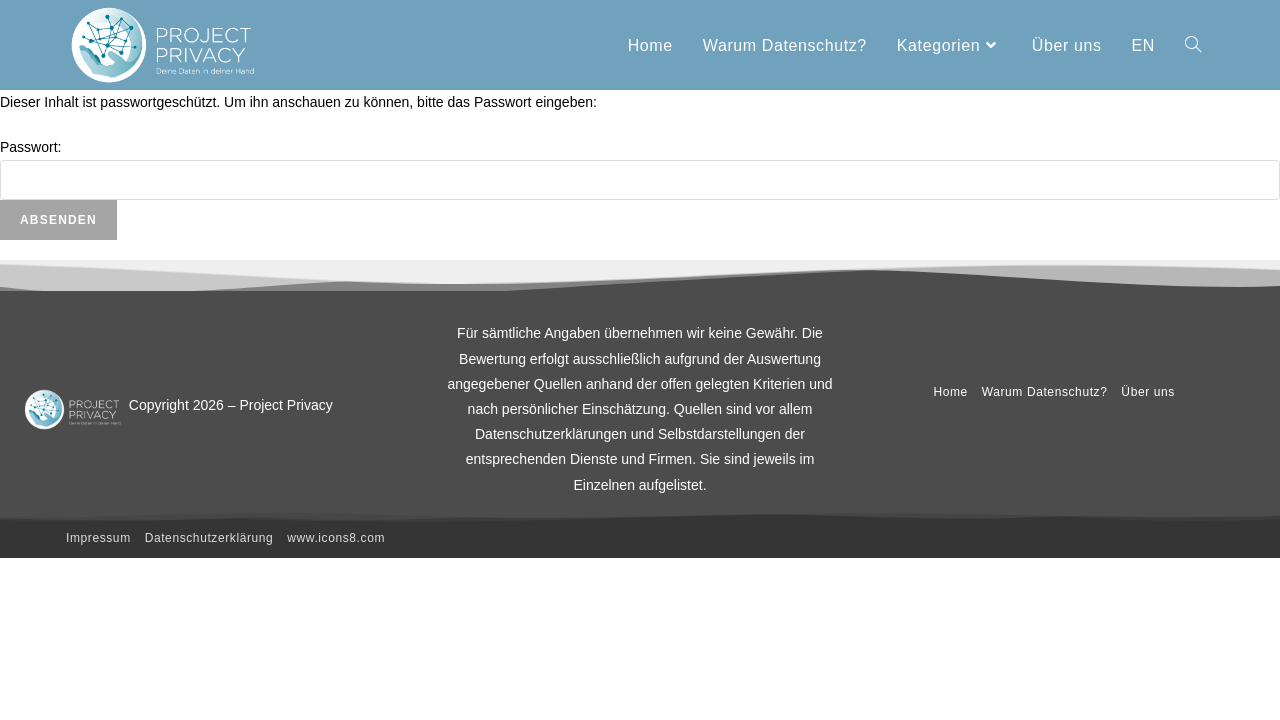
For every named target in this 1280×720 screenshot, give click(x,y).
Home (950, 392)
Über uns (1148, 392)
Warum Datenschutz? (1045, 392)
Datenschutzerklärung (209, 538)
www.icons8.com (336, 538)
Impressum (98, 538)
